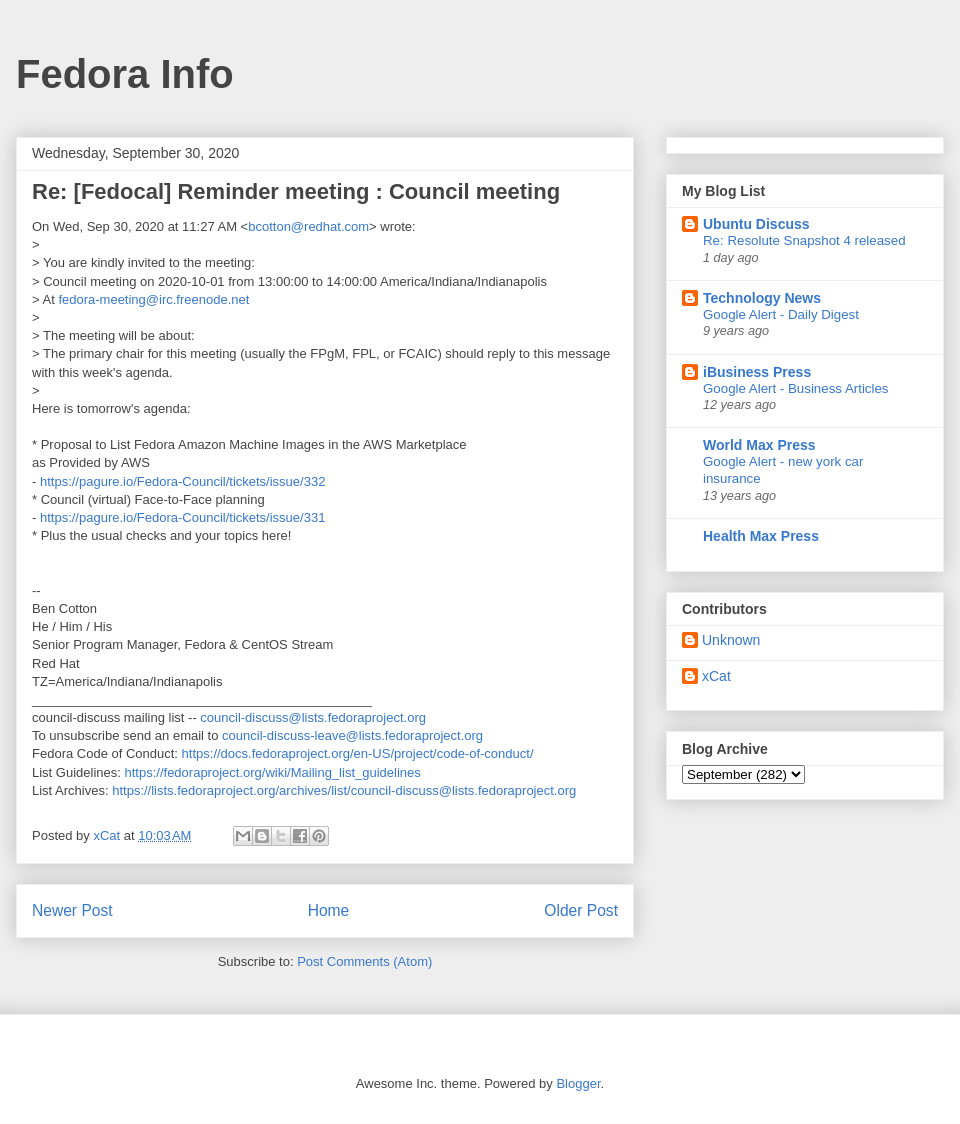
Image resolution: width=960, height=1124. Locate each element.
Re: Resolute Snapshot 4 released (804, 240)
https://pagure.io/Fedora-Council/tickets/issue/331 (182, 517)
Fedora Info (125, 74)
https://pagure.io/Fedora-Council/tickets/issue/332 (182, 481)
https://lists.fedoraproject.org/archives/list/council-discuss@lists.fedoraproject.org (344, 790)
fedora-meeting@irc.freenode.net (153, 299)
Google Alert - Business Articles (796, 388)
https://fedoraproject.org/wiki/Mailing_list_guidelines (273, 772)
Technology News (762, 298)
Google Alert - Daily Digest (781, 314)
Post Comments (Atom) (364, 961)
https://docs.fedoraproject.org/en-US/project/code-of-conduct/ (358, 753)
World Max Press (759, 445)
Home (329, 910)
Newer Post (72, 910)
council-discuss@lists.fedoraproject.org (313, 717)
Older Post (581, 910)
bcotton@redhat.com (308, 226)
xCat (716, 676)
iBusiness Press (757, 372)
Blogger (578, 1083)
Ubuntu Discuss (756, 224)
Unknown (731, 640)
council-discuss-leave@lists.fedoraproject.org (352, 735)
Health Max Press (761, 536)
